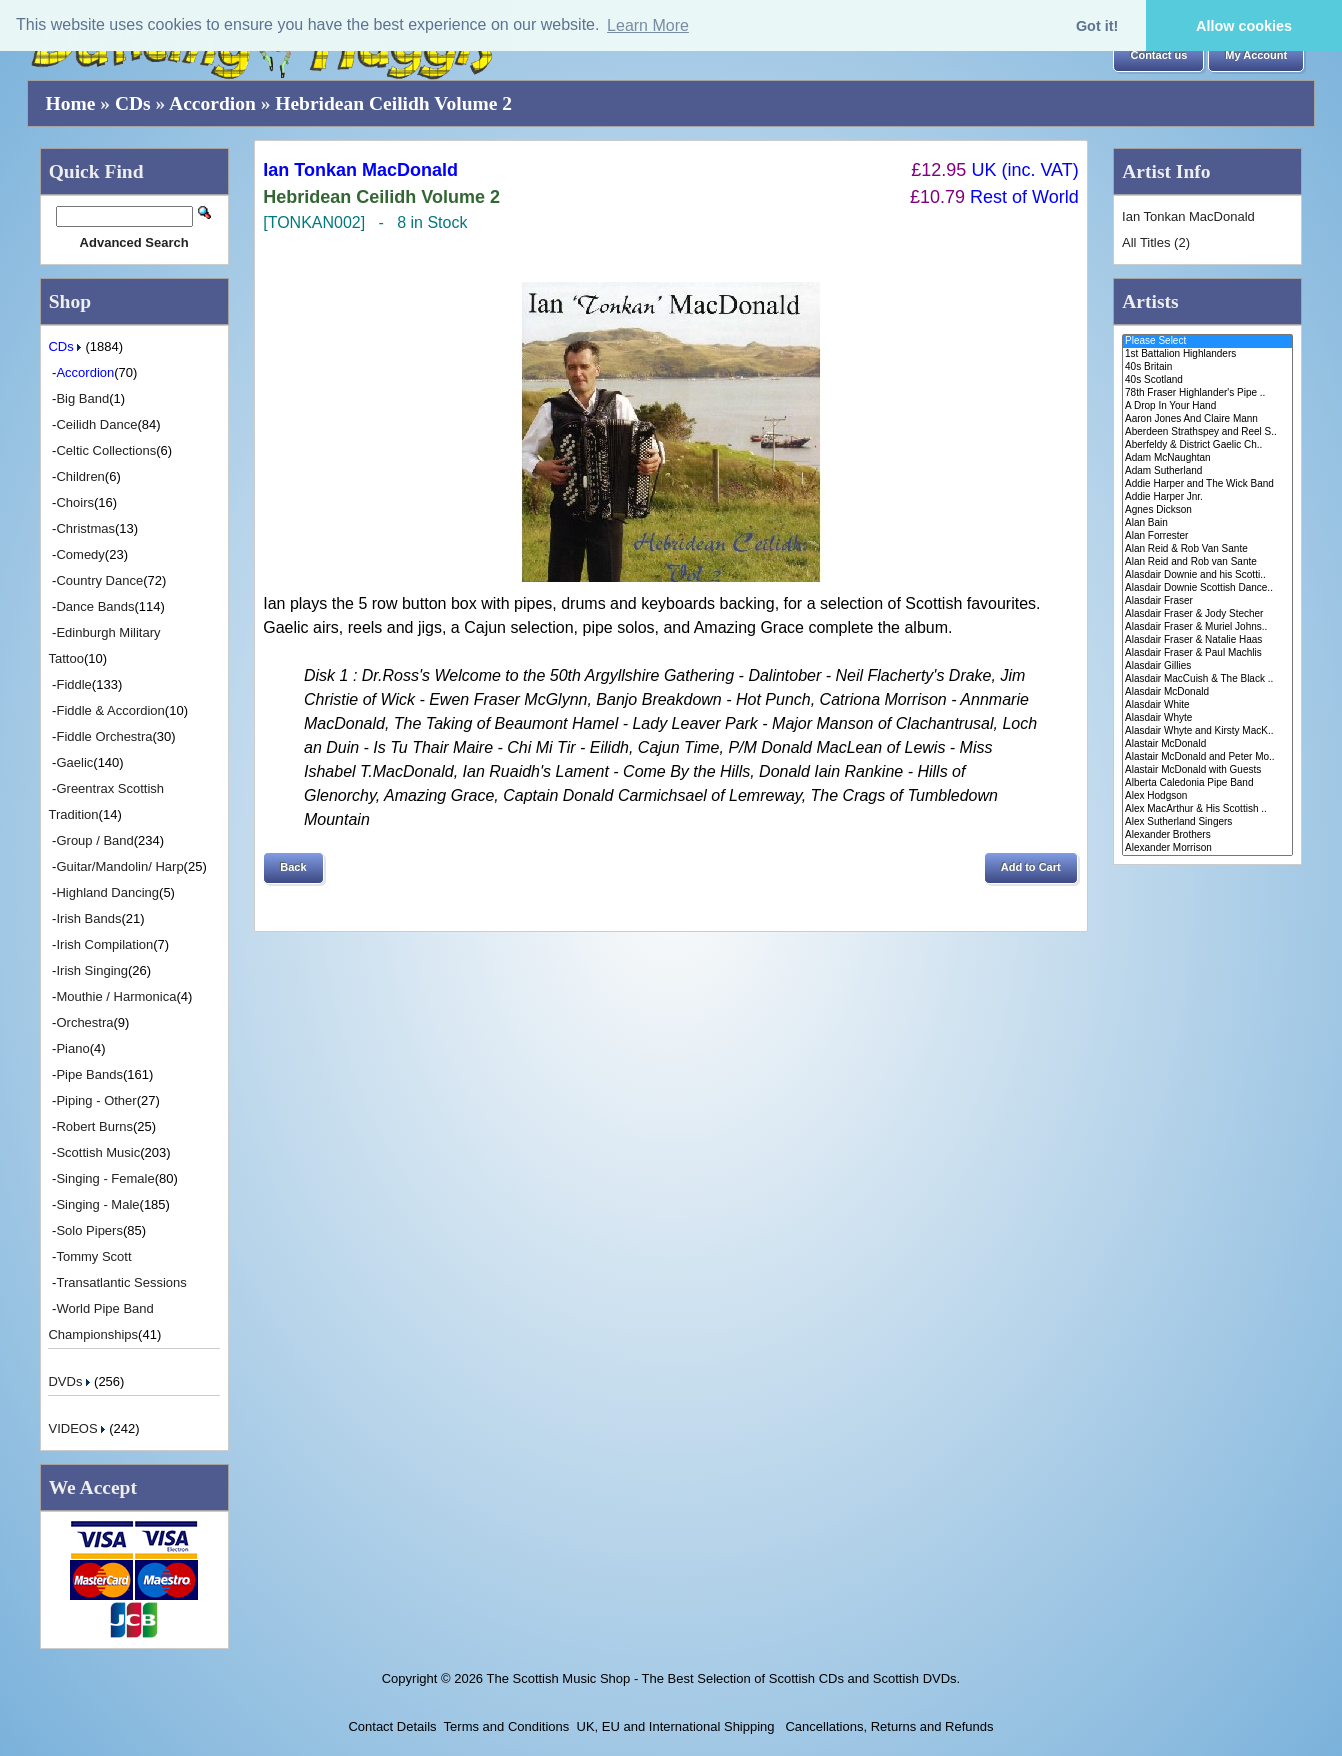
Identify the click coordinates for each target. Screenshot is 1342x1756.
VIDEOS (78, 1428)
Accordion (212, 103)
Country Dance (99, 580)
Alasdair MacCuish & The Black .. (1207, 679)
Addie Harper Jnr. (1207, 497)
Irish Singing (92, 970)
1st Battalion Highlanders (1207, 354)
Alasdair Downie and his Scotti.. (1207, 575)
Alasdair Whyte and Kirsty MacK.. (1207, 731)
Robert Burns (94, 1126)
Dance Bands (95, 606)
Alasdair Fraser (1207, 601)
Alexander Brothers (1207, 835)
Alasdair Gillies (1207, 666)
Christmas (85, 528)
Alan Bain (1207, 523)
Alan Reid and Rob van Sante (1207, 562)
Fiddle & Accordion (110, 710)
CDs (133, 103)
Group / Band (94, 840)
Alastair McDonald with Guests (1207, 770)
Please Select (1207, 341)
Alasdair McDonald (1207, 692)
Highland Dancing (107, 892)
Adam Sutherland (1207, 471)
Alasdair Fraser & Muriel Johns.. (1207, 627)
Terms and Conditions (507, 1726)
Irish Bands (88, 918)
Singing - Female (105, 1178)
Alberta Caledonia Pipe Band (1207, 783)
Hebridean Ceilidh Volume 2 (393, 103)
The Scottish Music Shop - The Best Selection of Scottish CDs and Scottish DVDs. (723, 1678)
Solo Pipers (89, 1230)
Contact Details (392, 1726)
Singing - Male (97, 1204)
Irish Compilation (104, 944)
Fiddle (73, 684)
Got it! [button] (1097, 26)
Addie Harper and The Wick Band (1207, 484)
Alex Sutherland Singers (1207, 822)
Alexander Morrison (1207, 848)
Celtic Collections (106, 450)
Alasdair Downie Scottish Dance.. (1207, 588)
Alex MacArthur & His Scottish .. (1207, 809)
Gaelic (74, 762)
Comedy (80, 554)
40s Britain (1207, 367)
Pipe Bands (89, 1074)
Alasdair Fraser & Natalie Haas (1207, 640)
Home (71, 103)
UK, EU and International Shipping (676, 1726)
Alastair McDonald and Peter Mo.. (1207, 757)
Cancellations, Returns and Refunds (888, 1726)
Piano (72, 1048)
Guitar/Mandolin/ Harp (119, 866)
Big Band (82, 398)
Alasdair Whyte (1207, 718)
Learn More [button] (648, 25)
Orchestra (84, 1022)
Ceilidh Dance (96, 424)
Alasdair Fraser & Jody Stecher (1207, 614)
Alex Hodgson (1207, 796)
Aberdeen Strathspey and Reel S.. (1207, 432)
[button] (1158, 56)
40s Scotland (1207, 380)
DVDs (71, 1381)
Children (80, 476)
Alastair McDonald (1207, 744)
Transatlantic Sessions (121, 1282)
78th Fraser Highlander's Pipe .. (1207, 393)
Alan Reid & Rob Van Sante (1207, 549)
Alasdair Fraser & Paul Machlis (1207, 653)
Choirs (75, 502)
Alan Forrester (1207, 536)
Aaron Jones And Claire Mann (1207, 419)
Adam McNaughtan (1207, 458)
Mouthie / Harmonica (116, 996)
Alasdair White (1207, 705)
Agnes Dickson (1207, 510)
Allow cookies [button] (1244, 26)
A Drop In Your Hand (1207, 406)
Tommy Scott (93, 1256)
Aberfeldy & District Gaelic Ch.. (1207, 445)
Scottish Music (98, 1152)
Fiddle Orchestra (104, 736)
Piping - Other (96, 1100)
